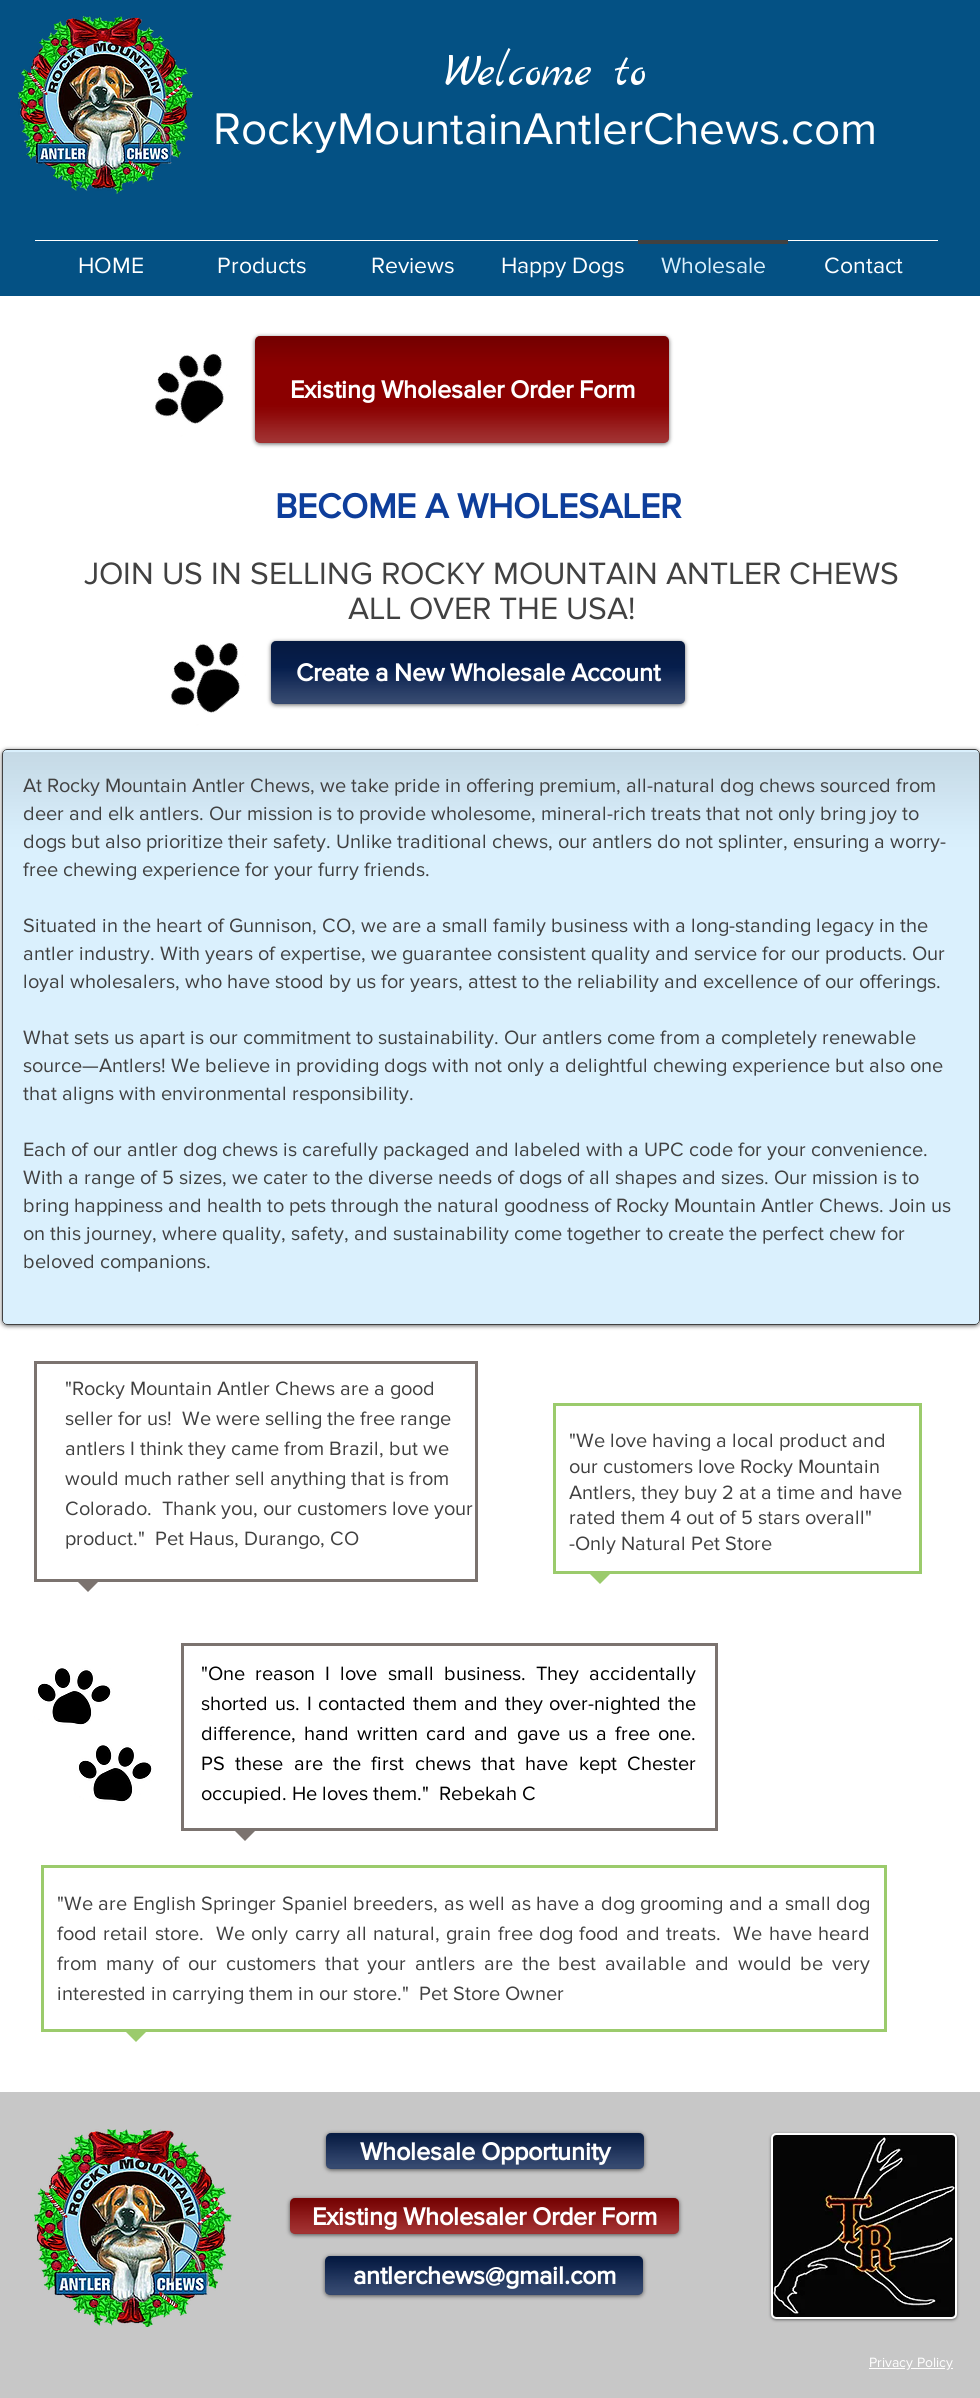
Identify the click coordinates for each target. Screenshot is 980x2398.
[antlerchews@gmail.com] (484, 2275)
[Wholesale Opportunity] (485, 2151)
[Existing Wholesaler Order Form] (462, 389)
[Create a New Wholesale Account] (478, 672)
